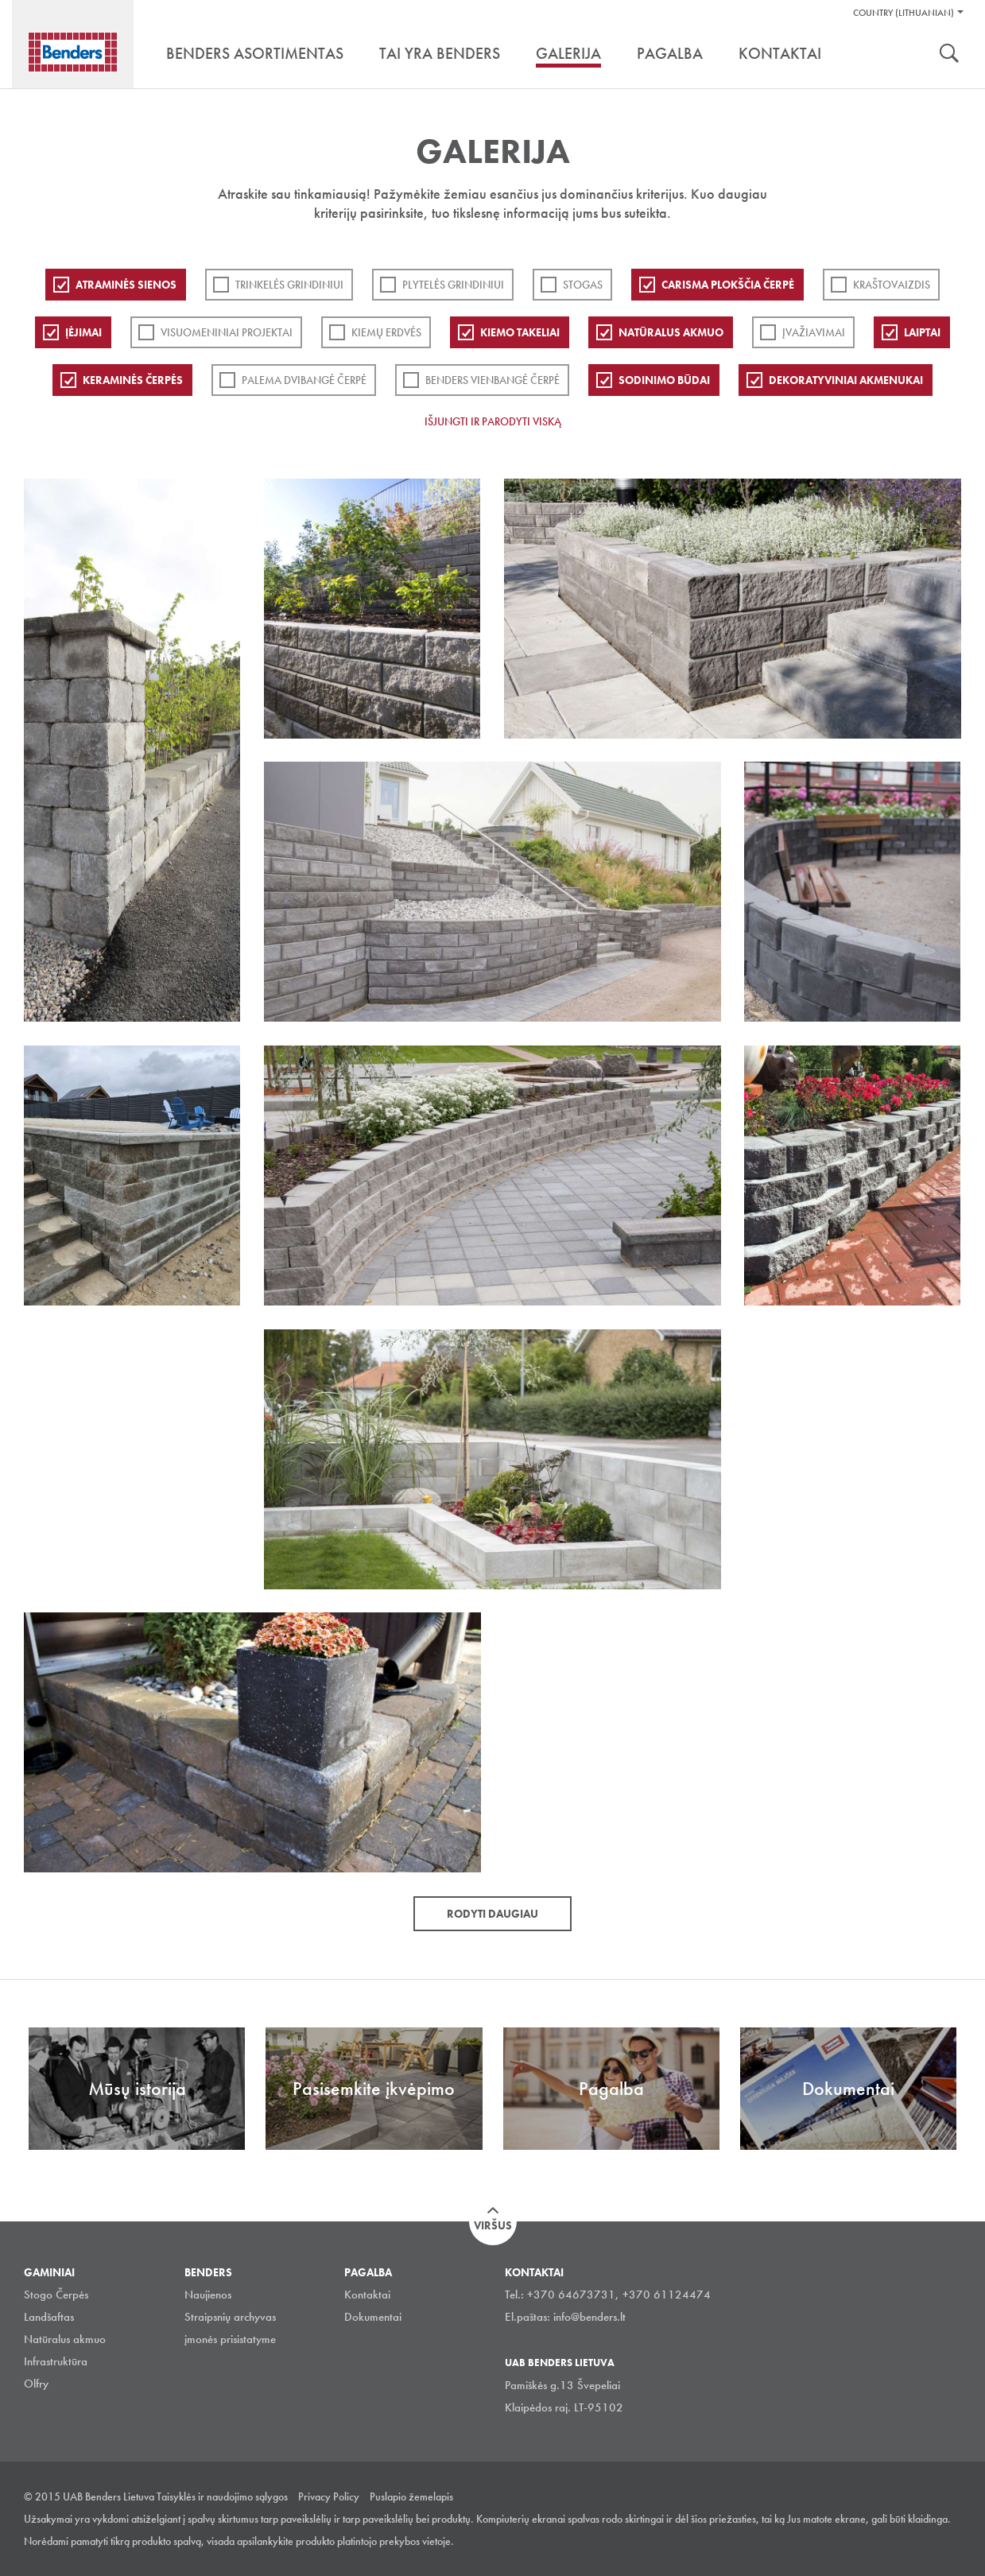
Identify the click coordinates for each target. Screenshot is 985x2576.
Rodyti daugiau (492, 1914)
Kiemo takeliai (520, 332)
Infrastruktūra (55, 2361)
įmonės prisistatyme (230, 2339)
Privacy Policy (328, 2496)
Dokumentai (372, 2317)
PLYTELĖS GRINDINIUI (453, 284)
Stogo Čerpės (56, 2294)
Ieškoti (949, 55)
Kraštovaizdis (891, 284)
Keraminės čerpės (133, 380)
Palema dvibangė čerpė (304, 380)
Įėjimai (83, 332)
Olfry (36, 2384)
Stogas (583, 284)
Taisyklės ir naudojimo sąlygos (222, 2496)
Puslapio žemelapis (411, 2496)
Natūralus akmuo (671, 332)
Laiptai (922, 332)
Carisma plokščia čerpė (727, 284)
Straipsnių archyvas (230, 2317)
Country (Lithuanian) (903, 12)
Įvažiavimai (813, 332)
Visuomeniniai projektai (227, 332)
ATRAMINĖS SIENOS (126, 284)
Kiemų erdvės (386, 332)
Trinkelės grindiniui (289, 284)
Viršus (493, 2225)
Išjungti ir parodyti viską (493, 421)
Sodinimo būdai (664, 380)
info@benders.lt (589, 2317)
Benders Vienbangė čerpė (492, 380)
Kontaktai (367, 2294)
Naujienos (207, 2294)
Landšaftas (49, 2317)
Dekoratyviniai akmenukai (846, 380)
